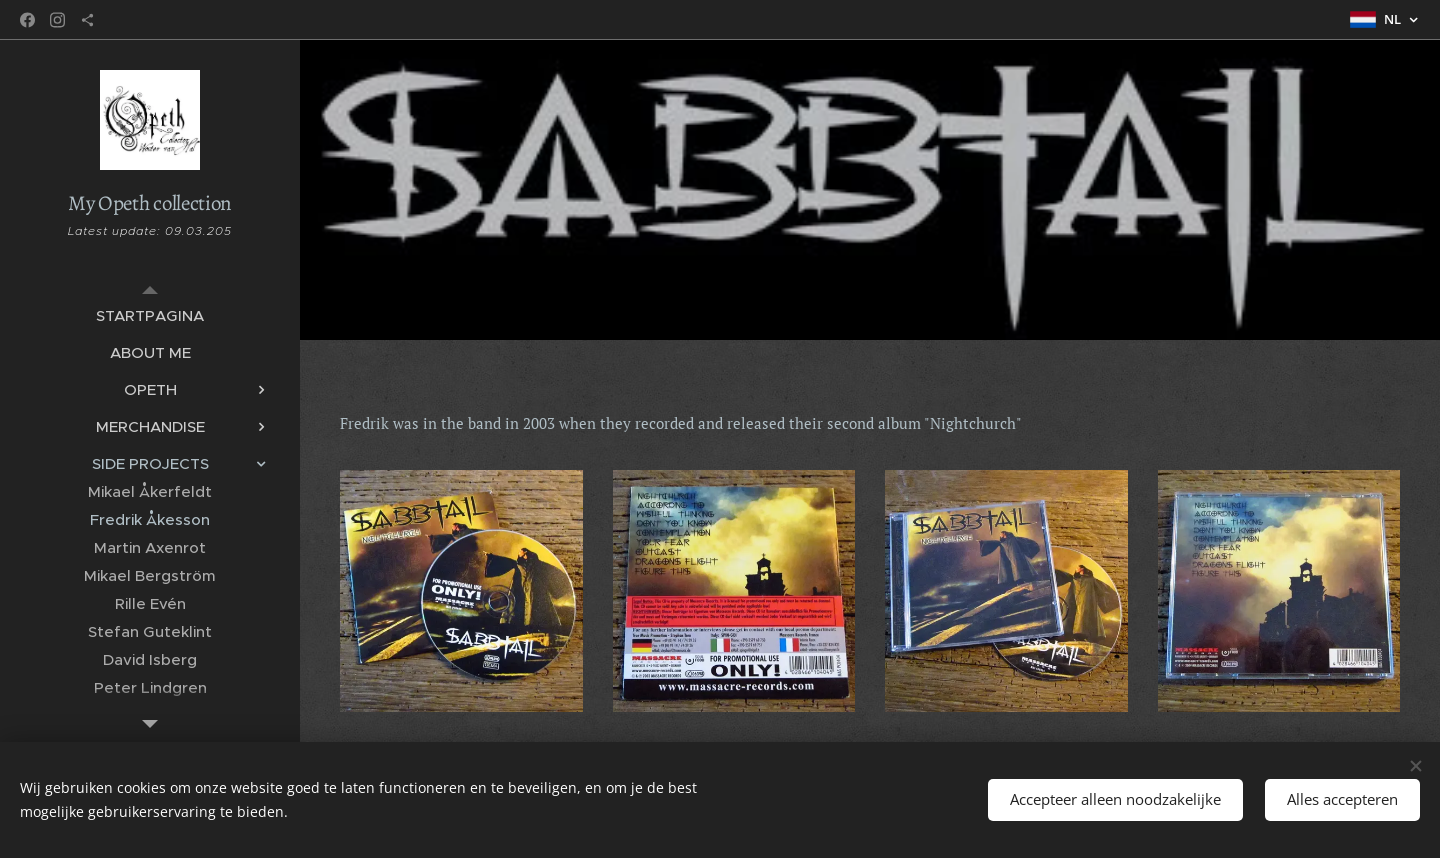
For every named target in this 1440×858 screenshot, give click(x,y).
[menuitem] (150, 315)
